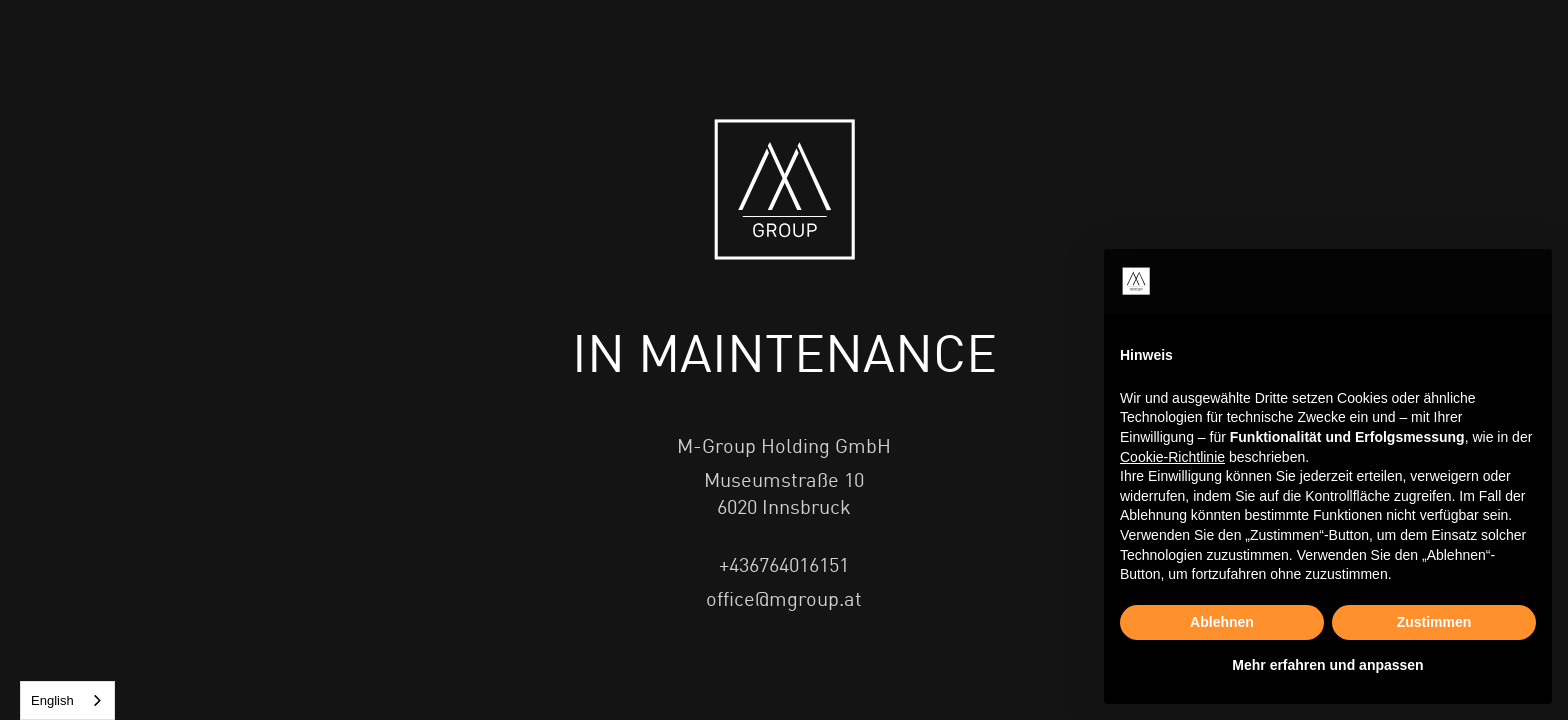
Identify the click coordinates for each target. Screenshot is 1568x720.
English (52, 700)
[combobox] (67, 700)
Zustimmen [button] (1434, 622)
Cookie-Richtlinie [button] (1172, 457)
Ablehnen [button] (1222, 622)
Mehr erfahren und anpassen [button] (1327, 665)
